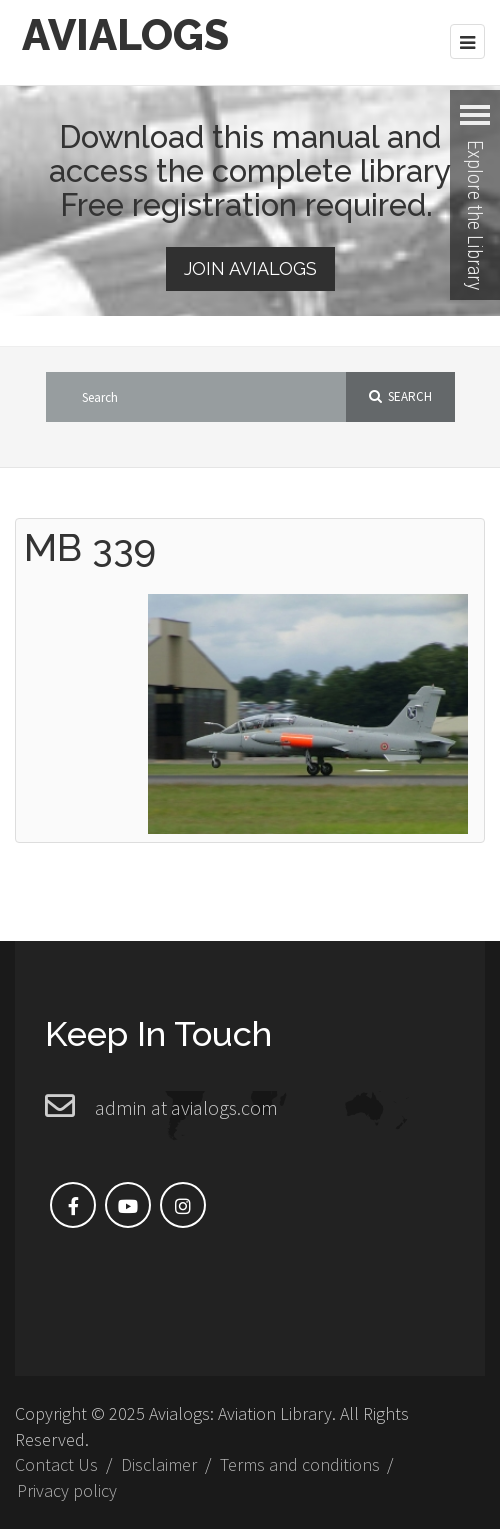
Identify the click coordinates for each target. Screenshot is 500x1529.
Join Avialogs (250, 268)
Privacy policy (67, 1490)
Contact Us (56, 1464)
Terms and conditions (300, 1464)
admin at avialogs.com (186, 1107)
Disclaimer (159, 1464)
